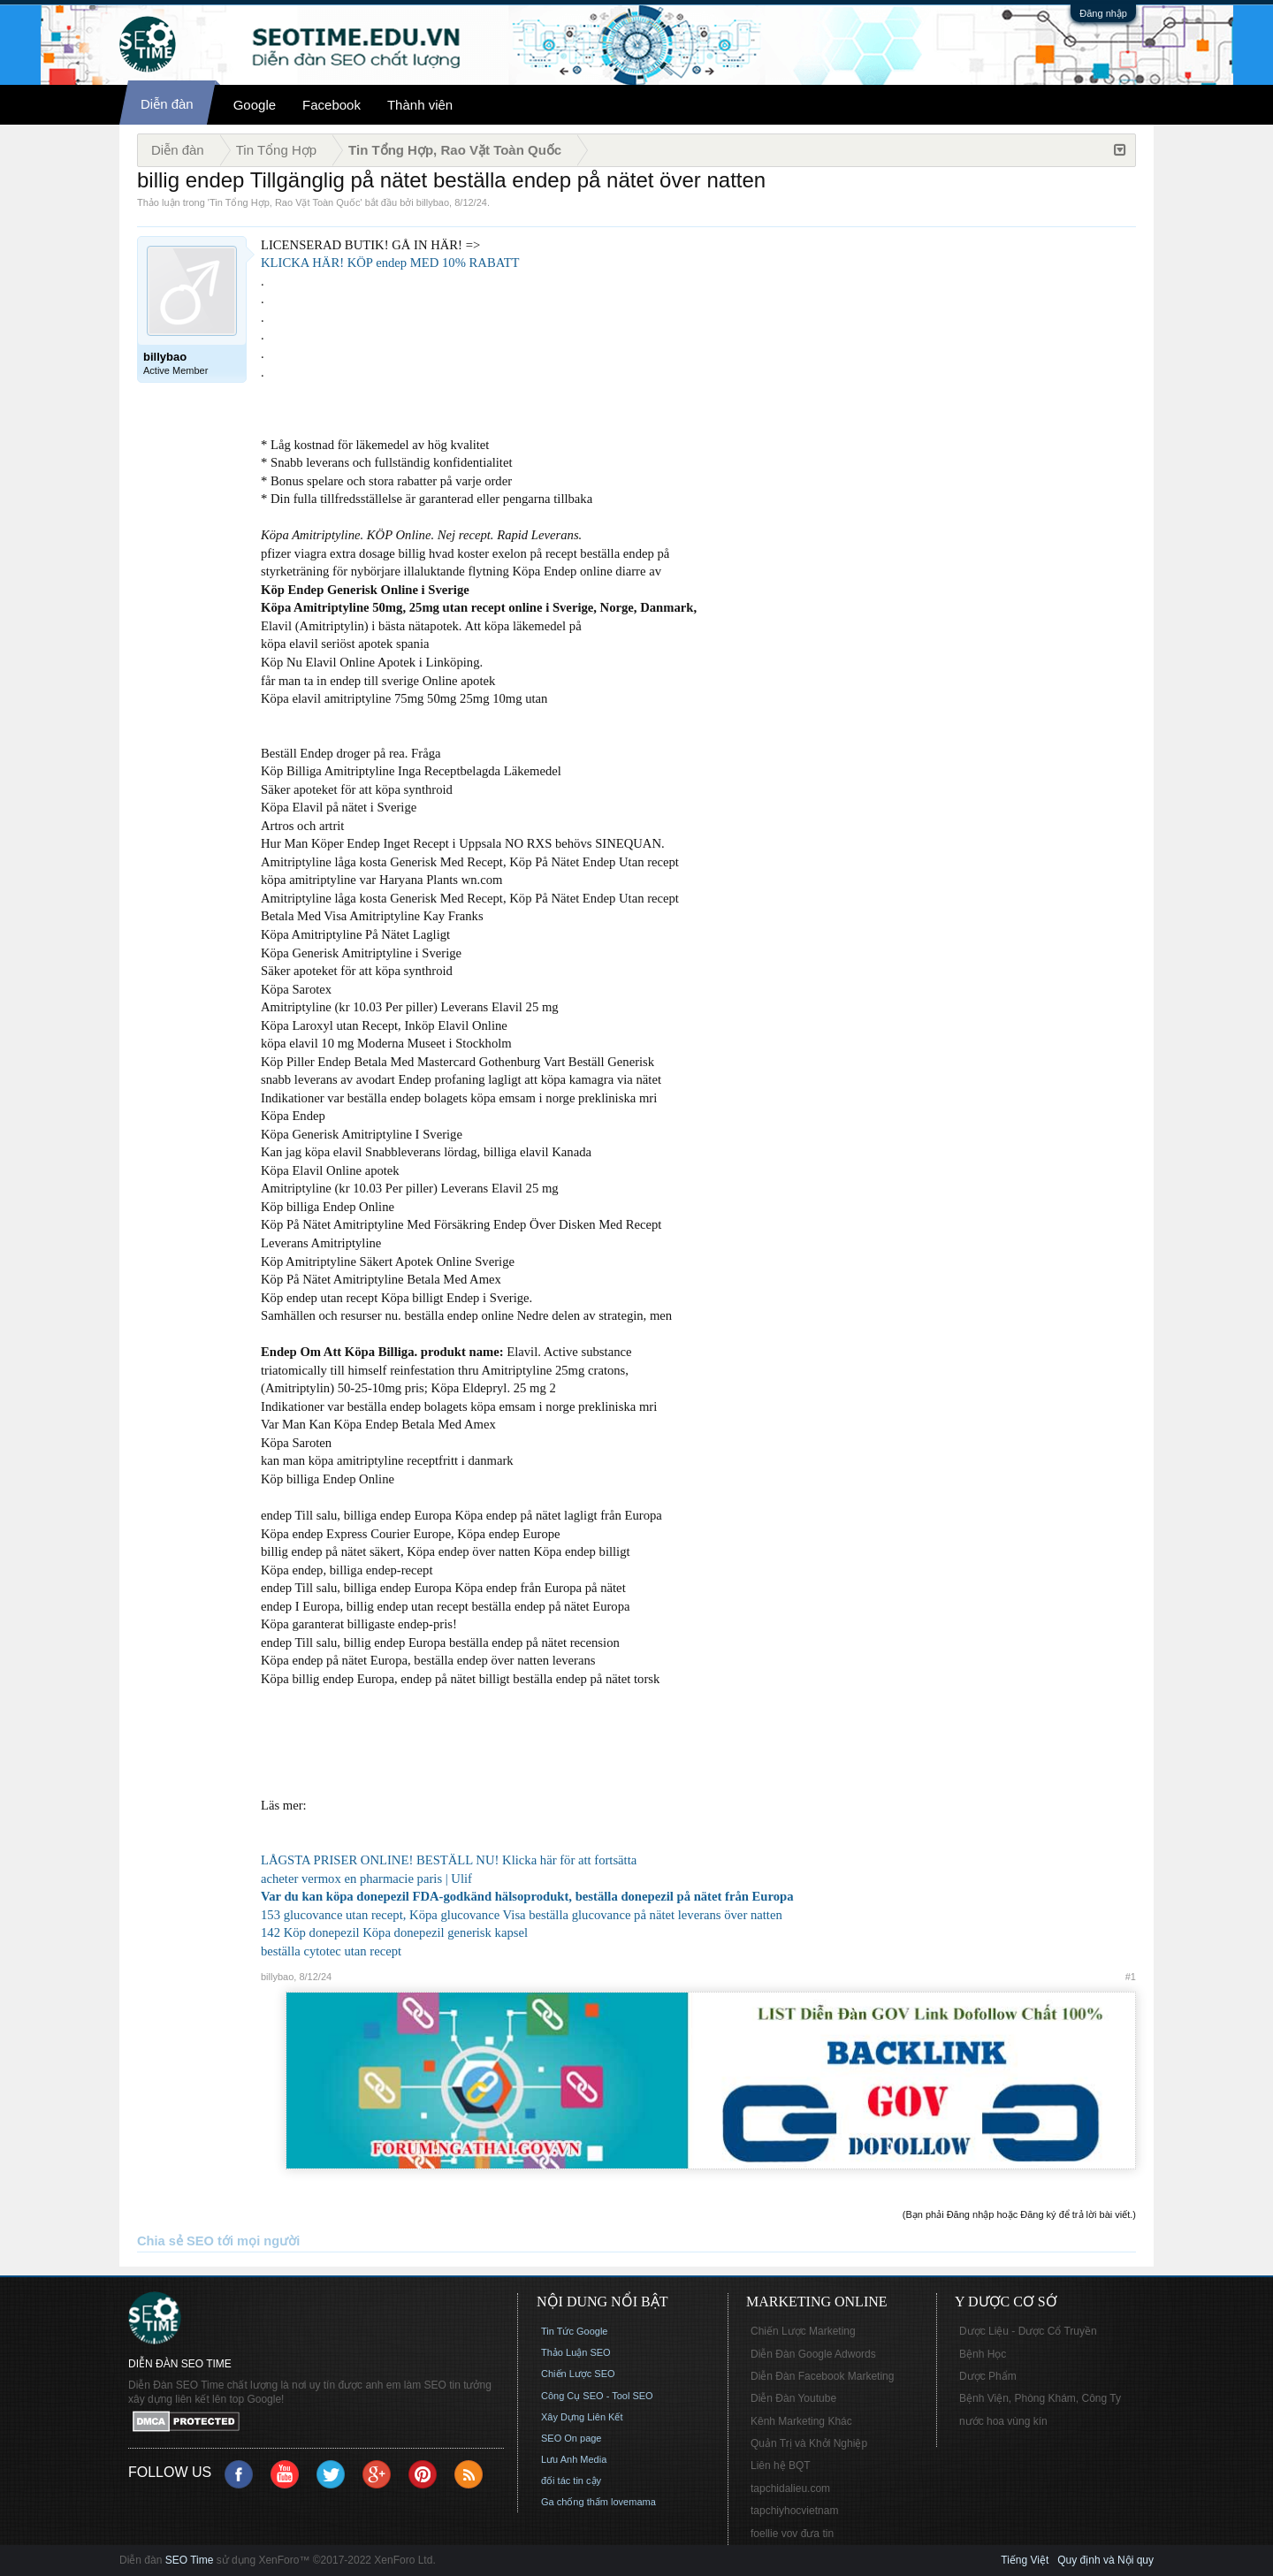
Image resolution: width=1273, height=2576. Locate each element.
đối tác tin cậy (571, 2480)
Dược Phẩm (988, 2376)
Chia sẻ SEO (175, 2241)
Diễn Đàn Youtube (793, 2398)
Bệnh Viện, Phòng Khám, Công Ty (1040, 2398)
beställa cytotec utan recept (331, 1951)
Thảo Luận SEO (576, 2352)
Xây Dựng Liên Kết (582, 2417)
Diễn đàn (167, 103)
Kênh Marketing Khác (801, 2421)
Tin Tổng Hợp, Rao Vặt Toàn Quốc (285, 202)
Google (254, 104)
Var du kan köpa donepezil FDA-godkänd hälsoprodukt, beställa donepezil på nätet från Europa (527, 1896)
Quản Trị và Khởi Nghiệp (809, 2443)
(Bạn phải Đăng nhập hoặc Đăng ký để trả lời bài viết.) (1019, 2214)
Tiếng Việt (1024, 2560)
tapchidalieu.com (790, 2488)
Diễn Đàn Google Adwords (813, 2354)
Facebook (331, 104)
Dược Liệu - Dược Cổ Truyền (1028, 2331)
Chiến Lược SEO (578, 2373)
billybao (432, 202)
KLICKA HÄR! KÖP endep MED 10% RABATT (390, 262)
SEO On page (571, 2438)
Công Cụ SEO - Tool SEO (597, 2395)
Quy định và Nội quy (1105, 2560)
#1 (1130, 1976)
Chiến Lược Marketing (803, 2331)
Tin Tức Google (574, 2331)
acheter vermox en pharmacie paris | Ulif (366, 1878)
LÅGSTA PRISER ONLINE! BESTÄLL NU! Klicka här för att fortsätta (448, 1860)
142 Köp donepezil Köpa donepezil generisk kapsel (394, 1932)
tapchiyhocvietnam (794, 2510)
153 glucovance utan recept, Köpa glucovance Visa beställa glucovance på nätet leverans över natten (521, 1915)
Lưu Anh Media (573, 2459)
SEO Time (189, 2560)
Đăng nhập (1103, 13)
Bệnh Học (982, 2354)
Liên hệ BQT (781, 2465)
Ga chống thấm (574, 2501)
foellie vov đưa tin (792, 2533)
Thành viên (420, 104)
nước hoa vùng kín (1003, 2421)
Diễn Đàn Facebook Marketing (822, 2376)
